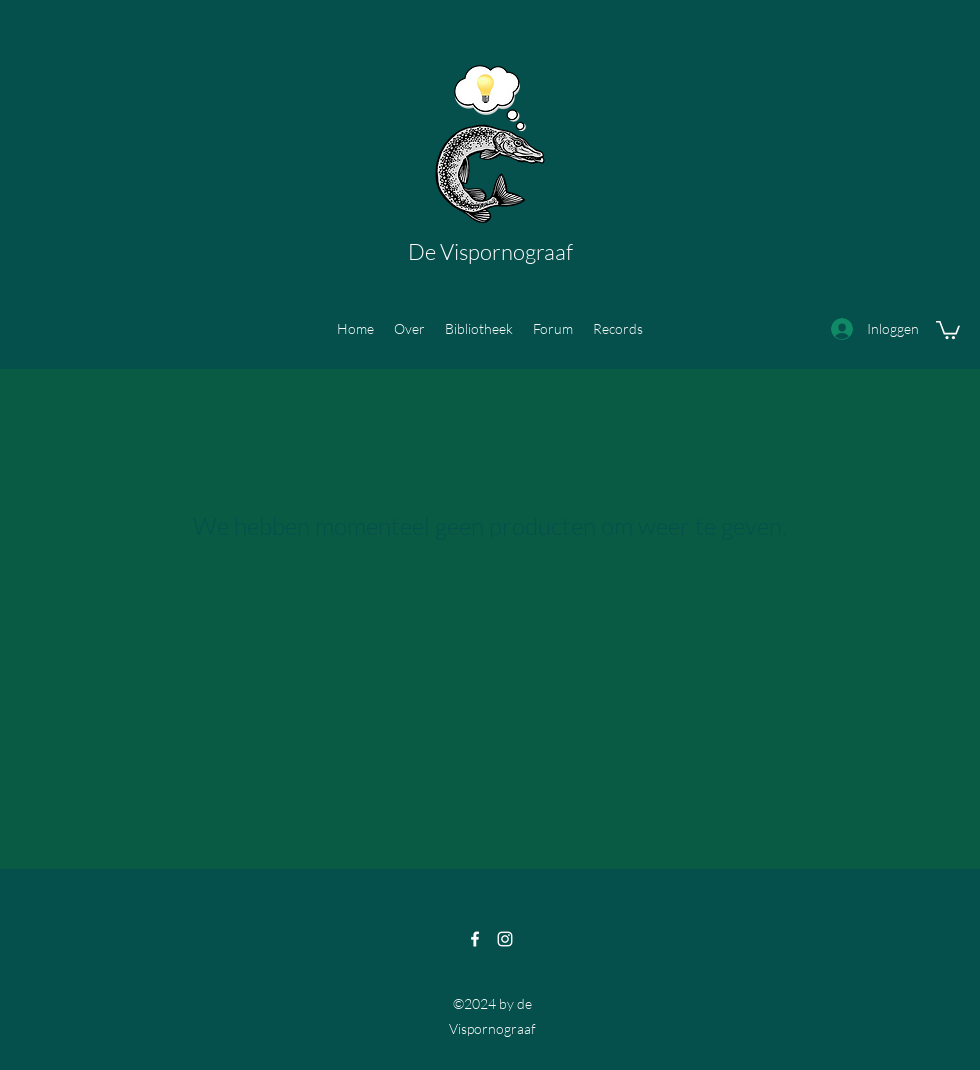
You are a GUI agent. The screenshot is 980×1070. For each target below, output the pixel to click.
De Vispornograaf (490, 251)
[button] (948, 329)
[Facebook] (475, 939)
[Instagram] (505, 939)
